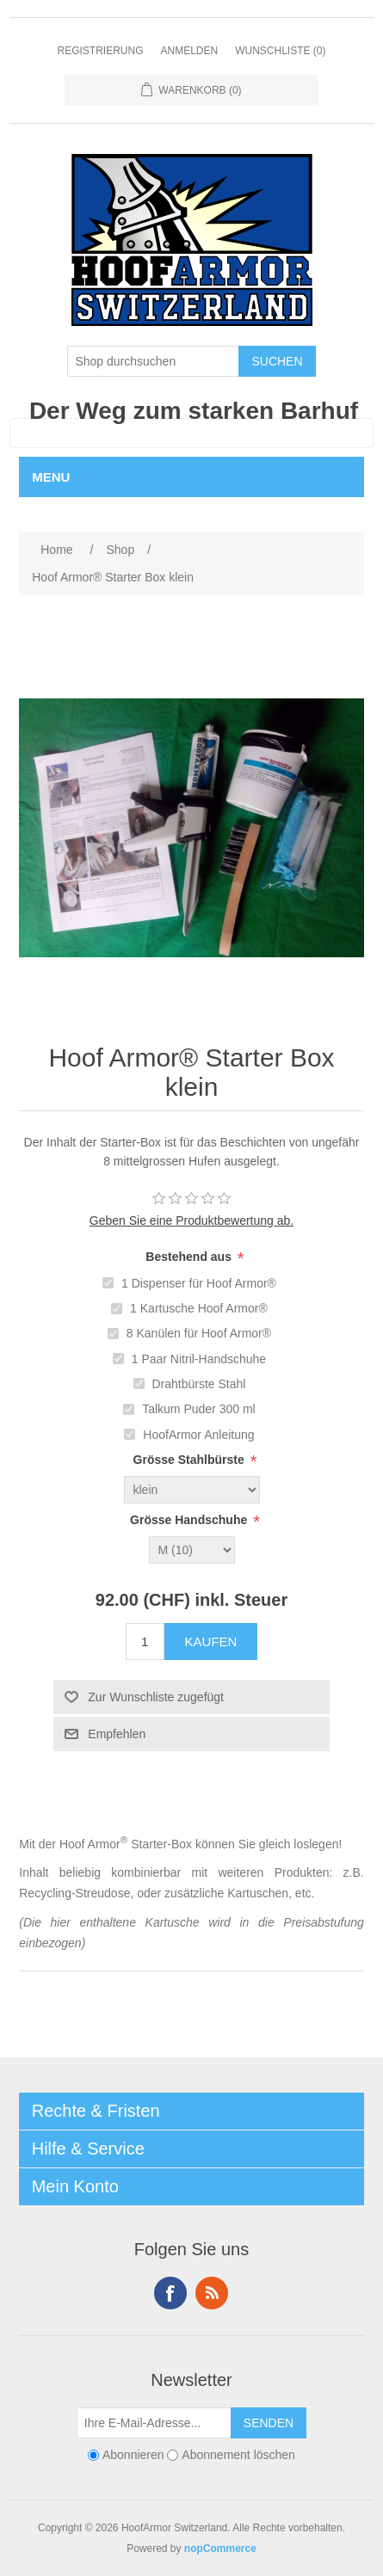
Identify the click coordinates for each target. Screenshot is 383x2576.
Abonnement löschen (238, 2455)
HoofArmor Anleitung (198, 1435)
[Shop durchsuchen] (153, 361)
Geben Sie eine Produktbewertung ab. (191, 1220)
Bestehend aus (188, 1256)
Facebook (170, 2293)
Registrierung (100, 51)
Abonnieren (133, 2455)
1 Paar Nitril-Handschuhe (199, 1359)
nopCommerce (220, 2548)
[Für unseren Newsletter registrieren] (154, 2422)
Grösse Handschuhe (188, 1520)
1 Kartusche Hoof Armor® (199, 1308)
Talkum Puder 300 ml (199, 1409)
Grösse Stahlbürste (188, 1459)
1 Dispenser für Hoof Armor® (198, 1283)
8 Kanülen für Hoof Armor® (199, 1333)
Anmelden (189, 51)
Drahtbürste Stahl (198, 1384)
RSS (211, 2293)
